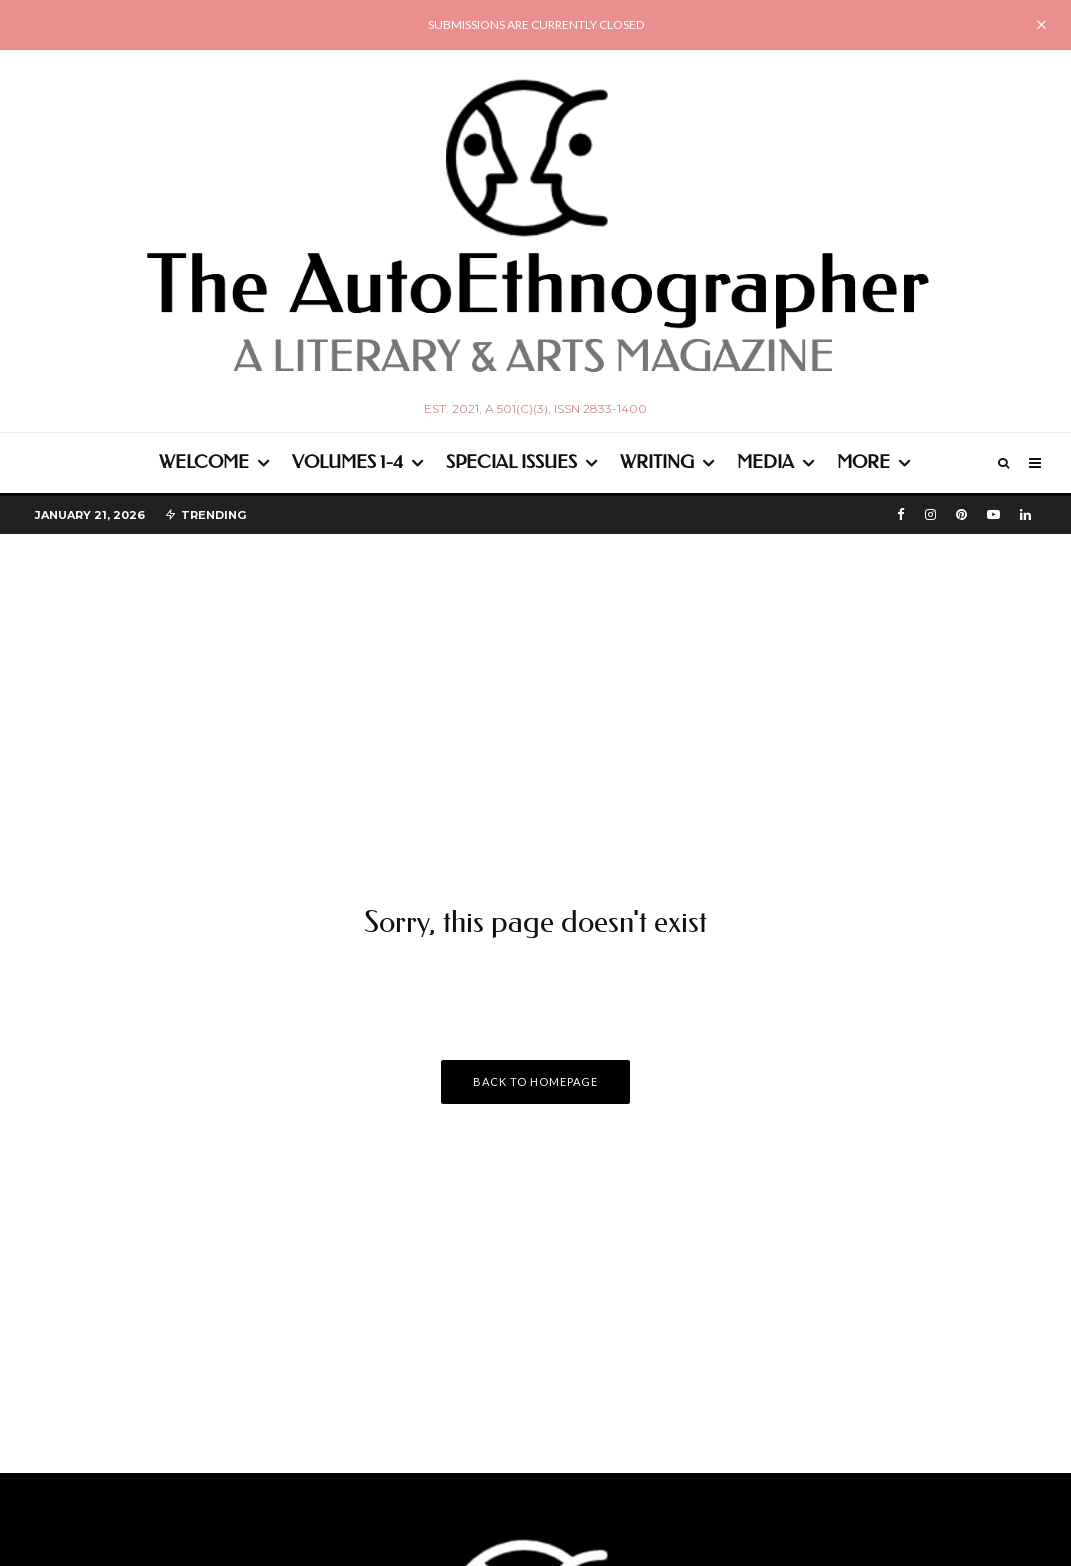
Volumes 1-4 (347, 462)
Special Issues (511, 462)
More (863, 462)
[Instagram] (930, 514)
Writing (657, 462)
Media (765, 462)
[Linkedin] (1025, 514)
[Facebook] (901, 514)
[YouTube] (993, 514)
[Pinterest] (961, 514)
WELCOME (204, 462)
